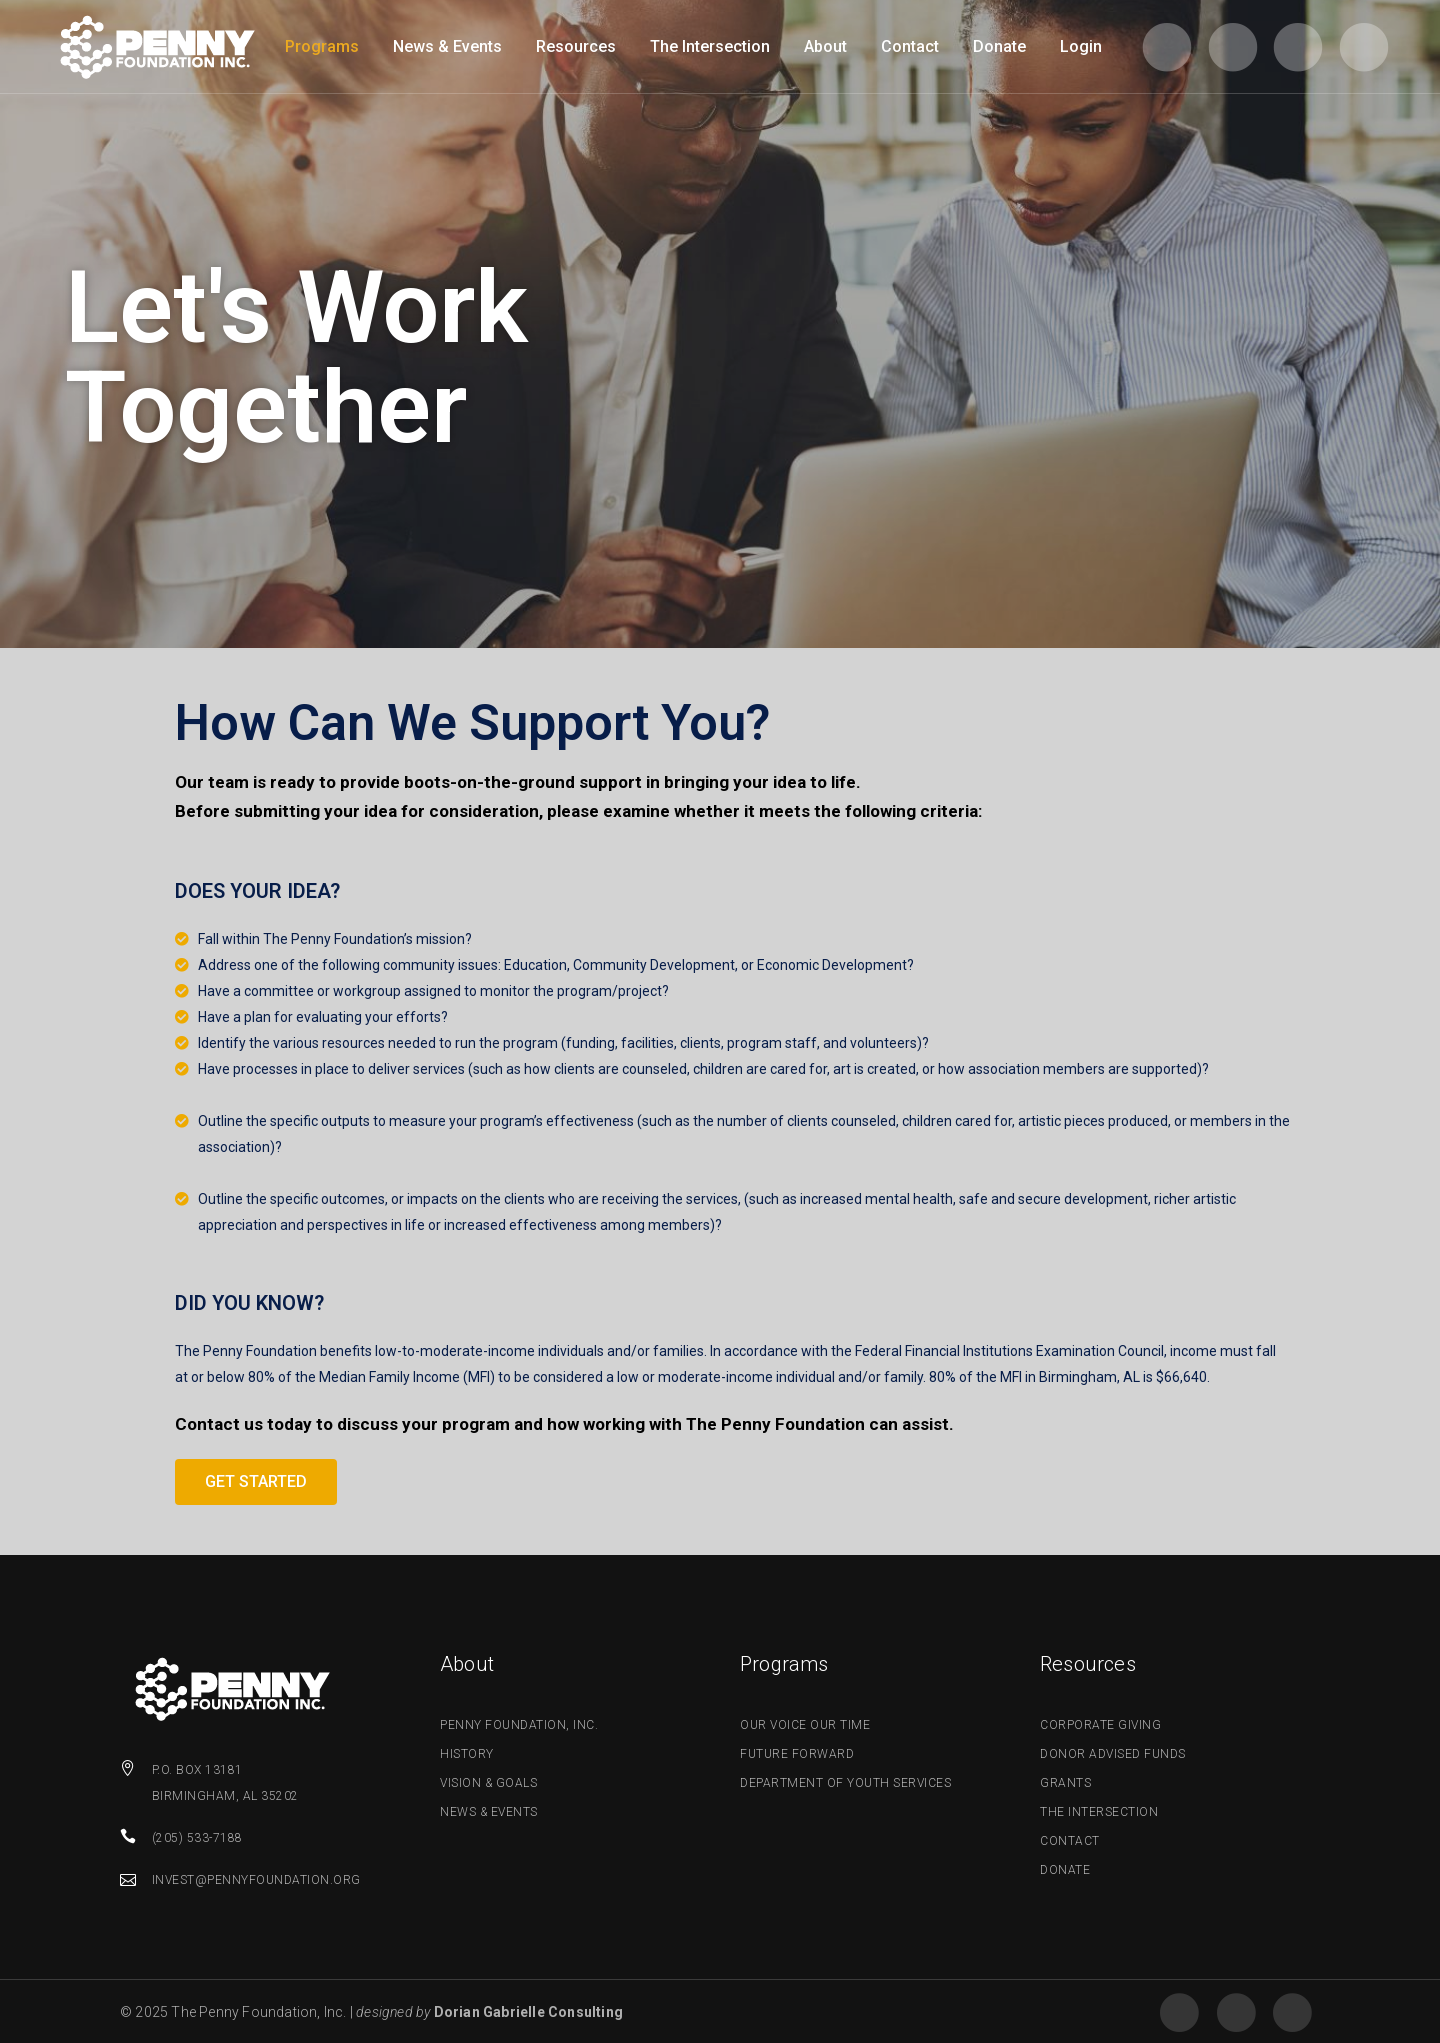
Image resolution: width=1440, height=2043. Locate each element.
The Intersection (1099, 1812)
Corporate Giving (1100, 1725)
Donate (1065, 1870)
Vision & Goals (488, 1783)
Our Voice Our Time (805, 1725)
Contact (1070, 1841)
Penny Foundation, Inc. (519, 1725)
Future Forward (797, 1754)
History (467, 1754)
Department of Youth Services (845, 1783)
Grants (1065, 1783)
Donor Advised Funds (1113, 1754)
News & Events (489, 1812)
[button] (256, 1482)
